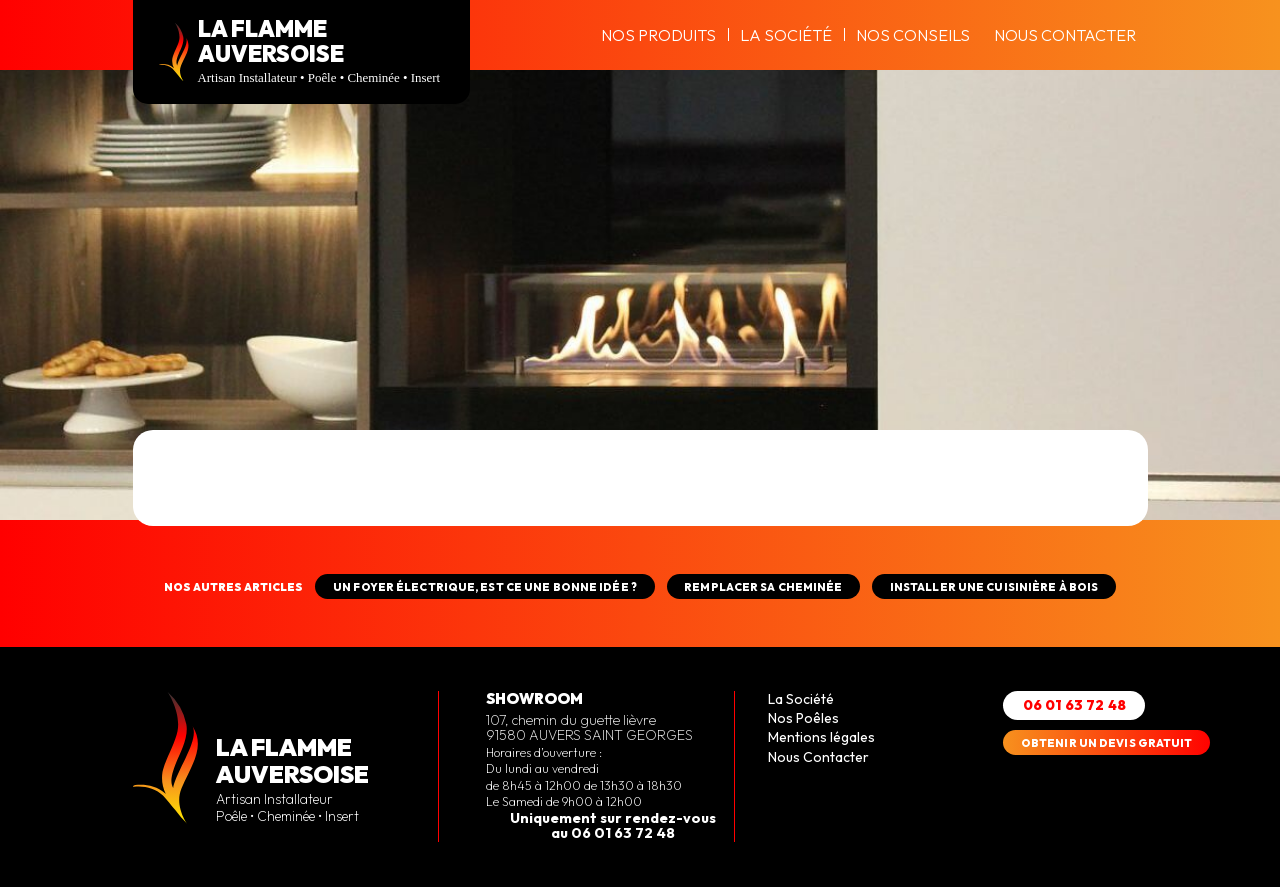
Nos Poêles (803, 718)
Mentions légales (821, 737)
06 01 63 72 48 (1074, 705)
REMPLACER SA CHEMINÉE (763, 587)
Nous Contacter (1065, 35)
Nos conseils (913, 35)
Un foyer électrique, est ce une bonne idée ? (485, 587)
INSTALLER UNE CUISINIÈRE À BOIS (994, 587)
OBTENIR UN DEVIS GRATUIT (1107, 743)
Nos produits (658, 35)
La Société (786, 35)
